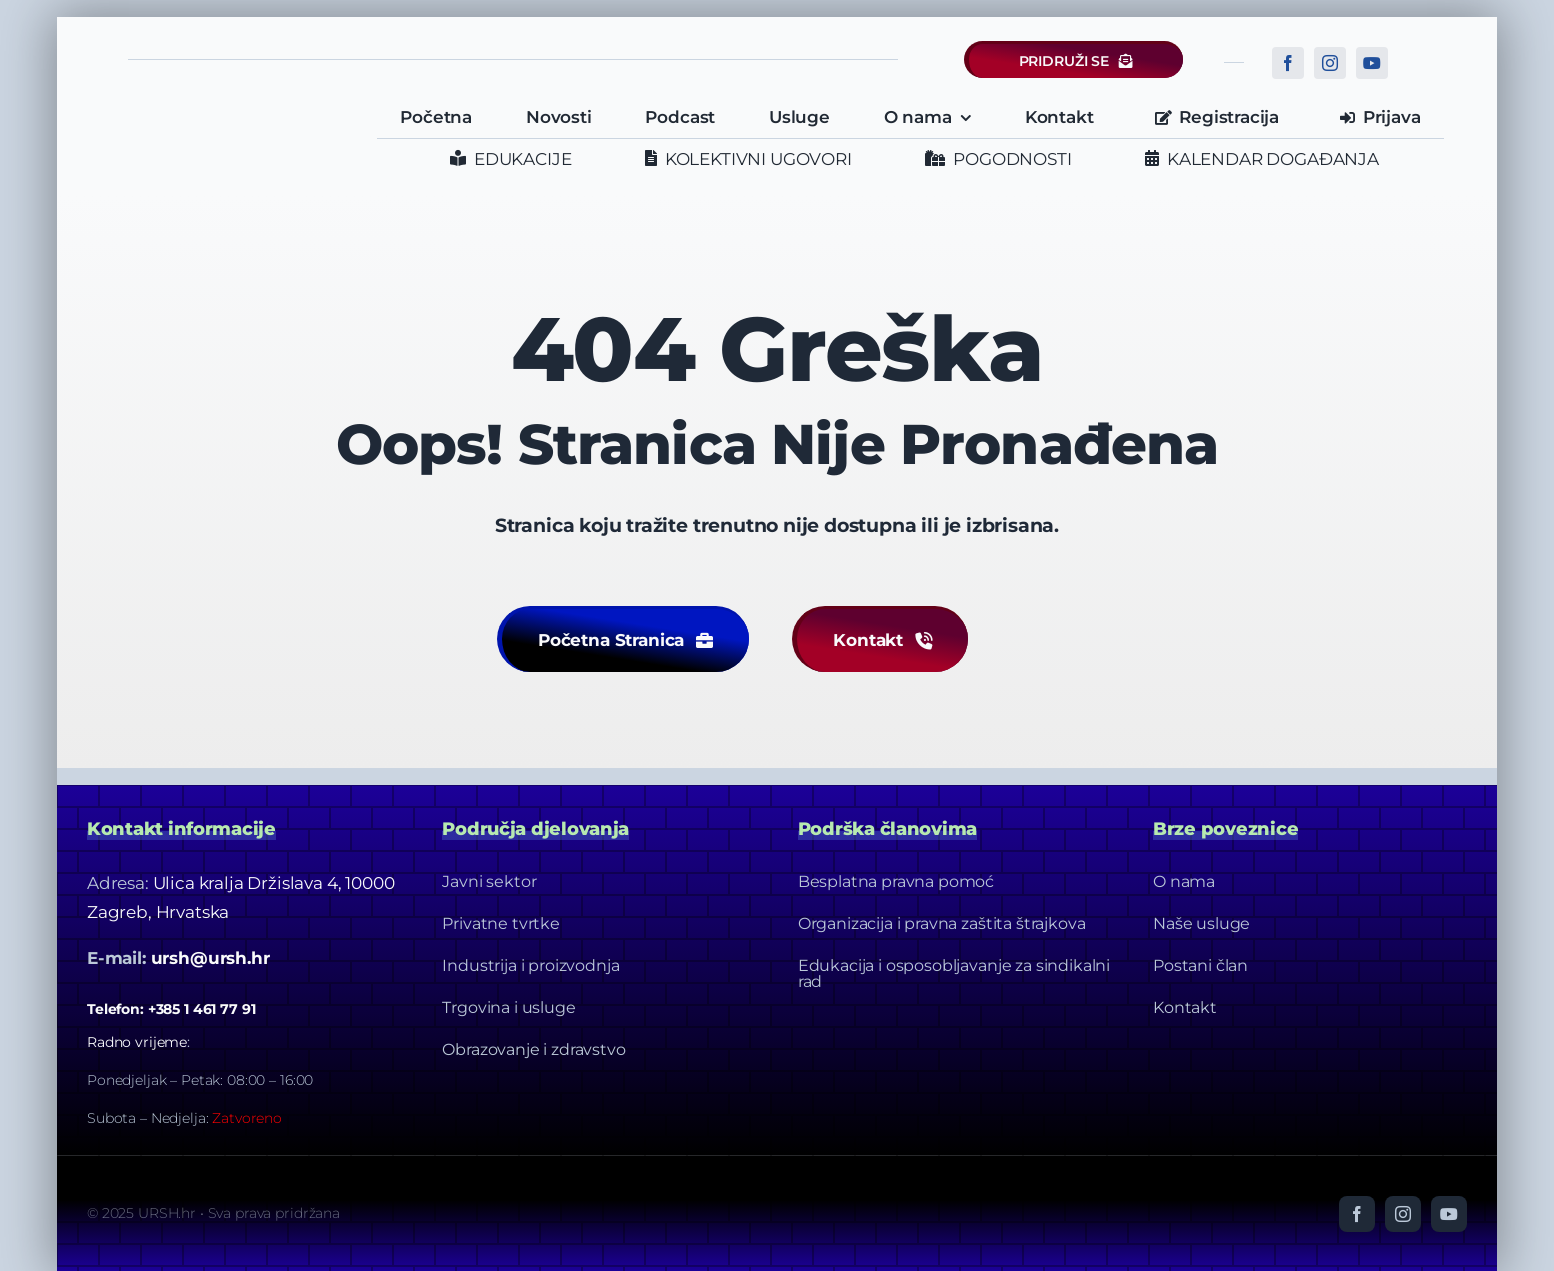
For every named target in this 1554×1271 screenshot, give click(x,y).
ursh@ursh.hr (210, 958)
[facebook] (1288, 63)
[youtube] (1372, 63)
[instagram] (1330, 63)
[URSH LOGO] (224, 109)
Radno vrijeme (137, 1042)
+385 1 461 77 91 (202, 1009)
